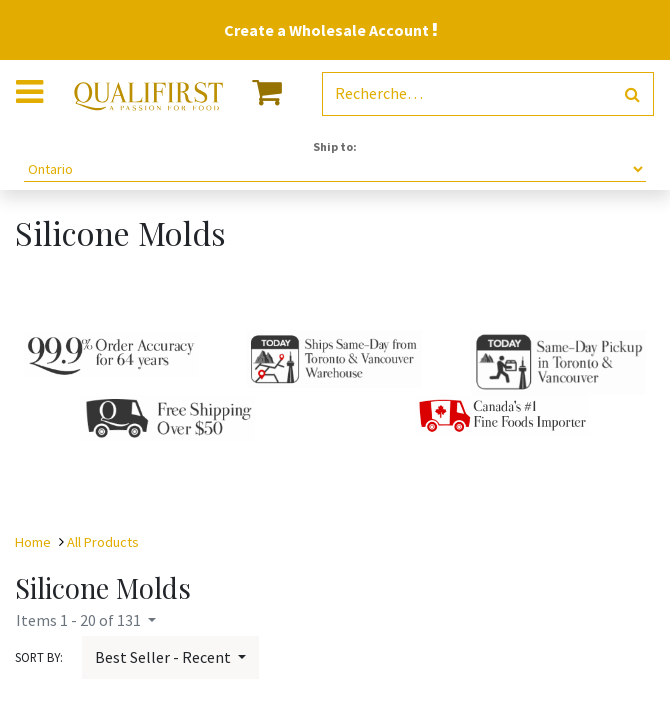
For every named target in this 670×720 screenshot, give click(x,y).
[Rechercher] (632, 94)
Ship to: (335, 146)
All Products (103, 542)
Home (33, 542)
